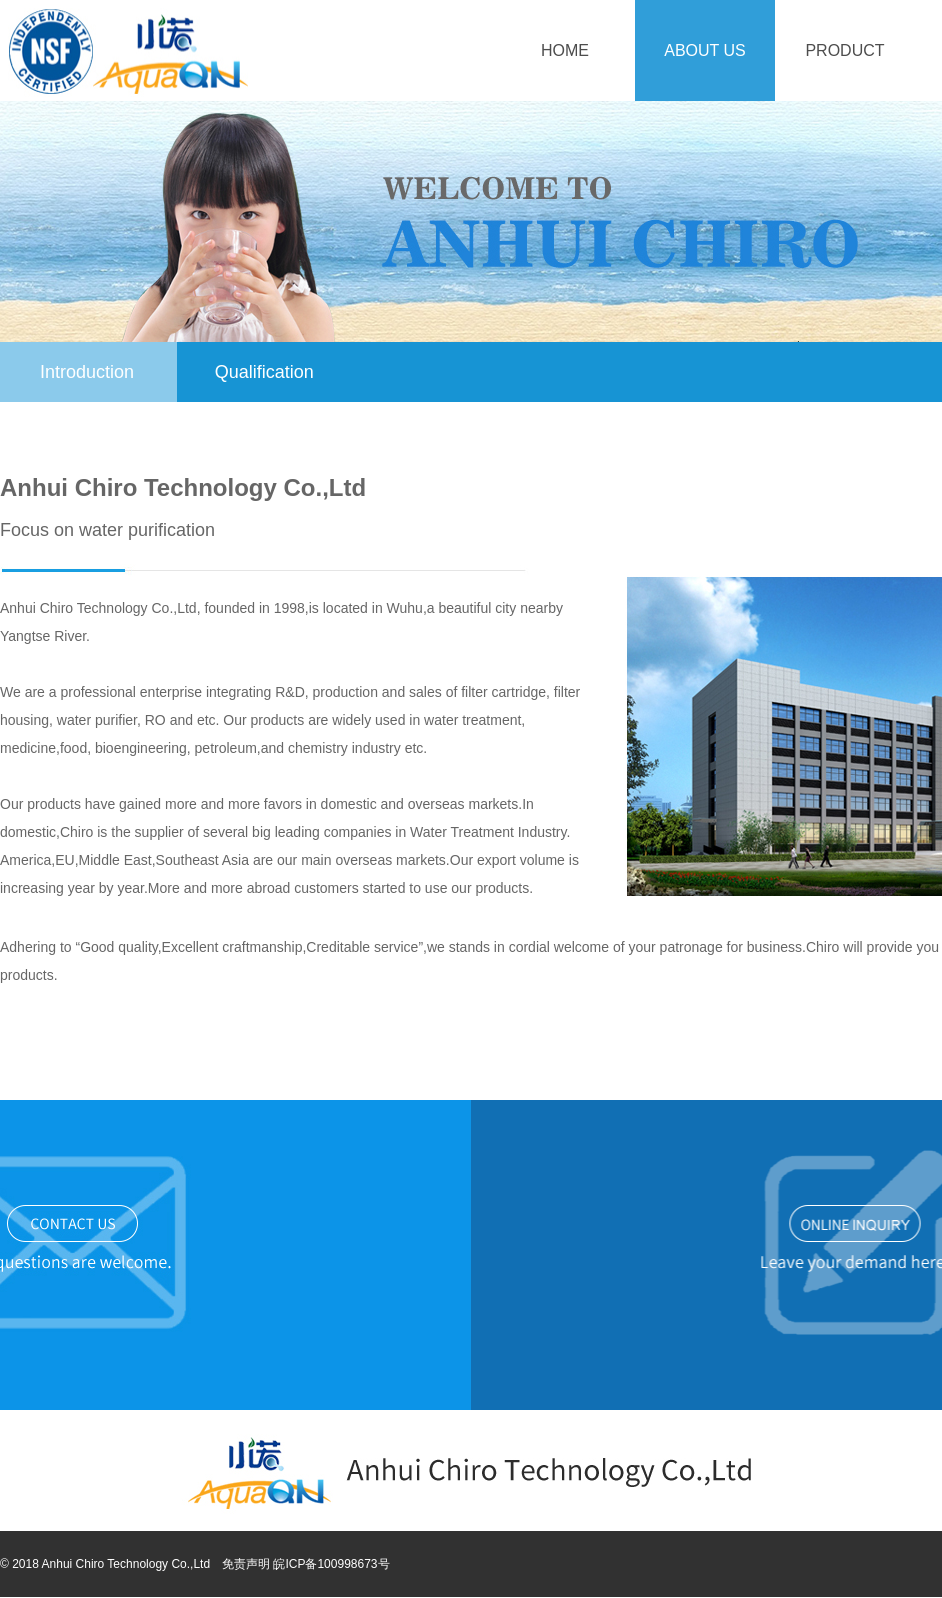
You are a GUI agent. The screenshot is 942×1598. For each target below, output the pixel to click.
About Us (705, 50)
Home (565, 50)
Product (844, 50)
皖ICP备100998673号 (331, 1564)
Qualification (264, 372)
